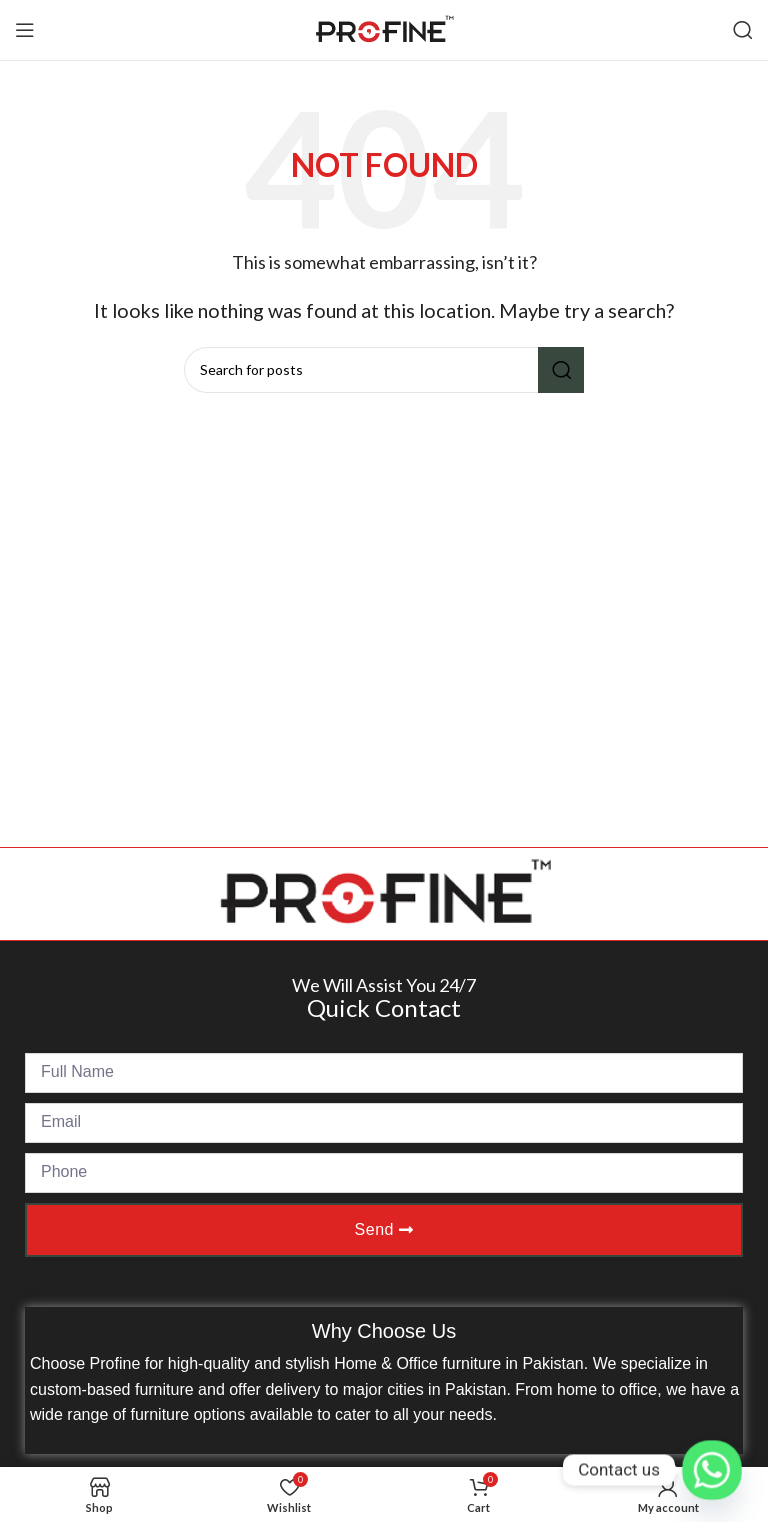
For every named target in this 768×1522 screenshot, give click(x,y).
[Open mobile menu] (25, 30)
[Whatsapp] (712, 1470)
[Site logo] (384, 28)
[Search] (743, 30)
